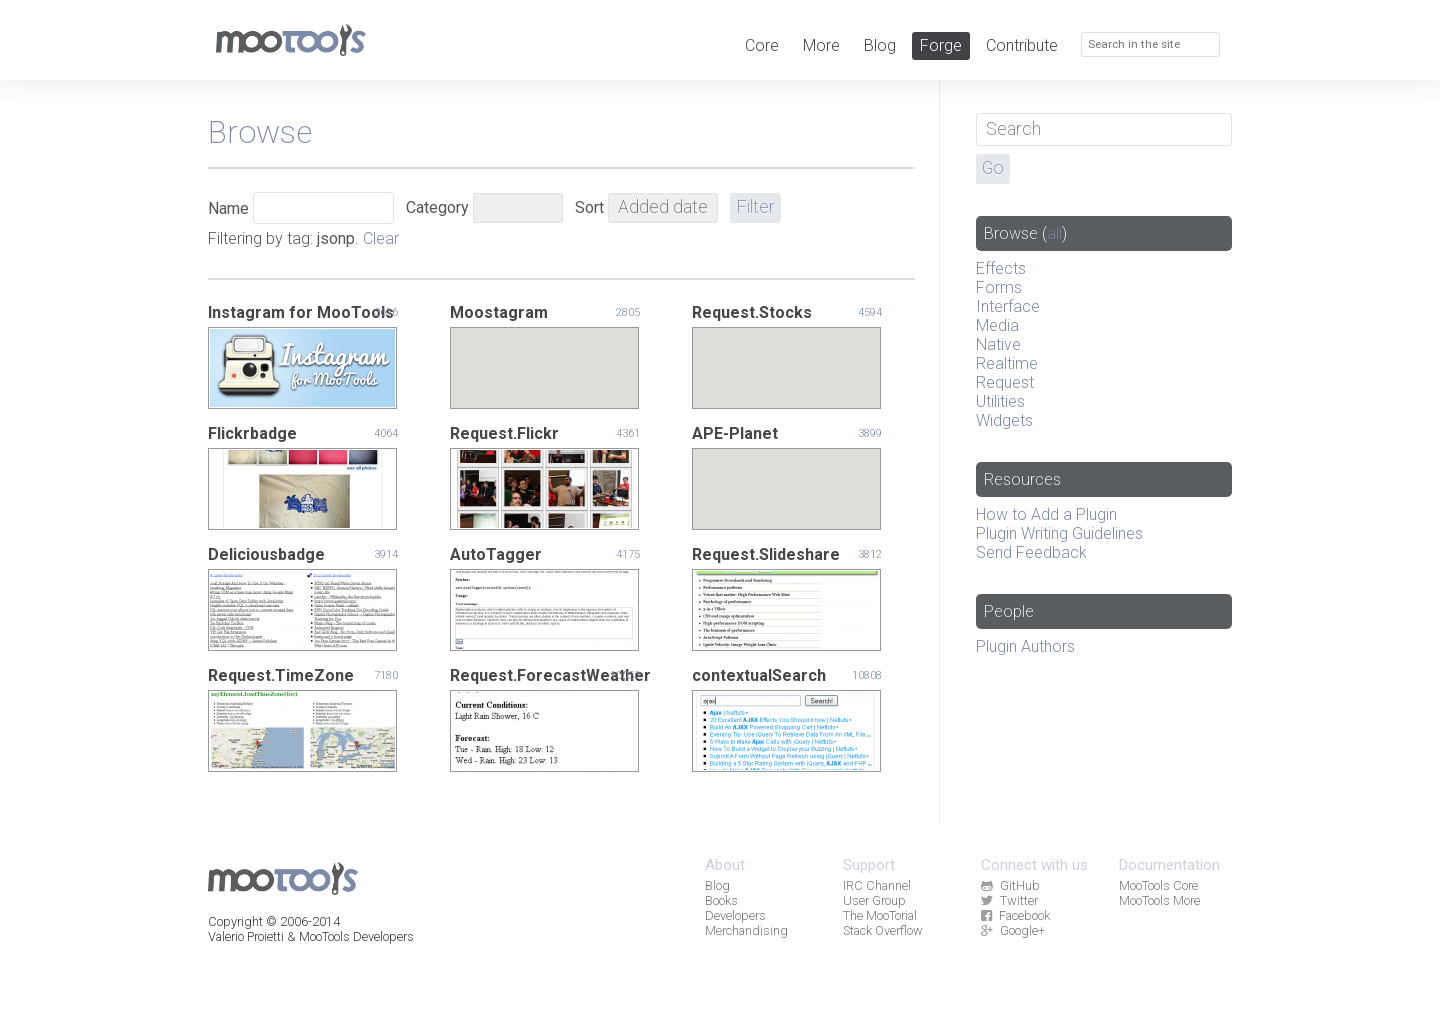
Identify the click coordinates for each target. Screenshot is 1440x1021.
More (821, 45)
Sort (589, 207)
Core (762, 45)
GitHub (1010, 885)
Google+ (1012, 930)
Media (997, 325)
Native (998, 344)
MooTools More (1159, 900)
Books (721, 900)
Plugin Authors (1025, 646)
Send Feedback (1031, 552)
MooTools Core (1158, 885)
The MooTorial (880, 915)
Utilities (1000, 401)
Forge (941, 45)
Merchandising (746, 930)
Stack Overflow (883, 930)
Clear (381, 238)
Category (437, 207)
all (1054, 233)
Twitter (1009, 900)
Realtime (1007, 363)
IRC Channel (877, 885)
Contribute (1022, 45)
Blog (880, 45)
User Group (874, 900)
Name (228, 208)
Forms (999, 287)
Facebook (1015, 915)
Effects (1001, 268)
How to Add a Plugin (1046, 514)
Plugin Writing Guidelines (1059, 533)
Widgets (1004, 420)
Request (1005, 382)
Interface (1008, 306)
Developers (735, 915)
